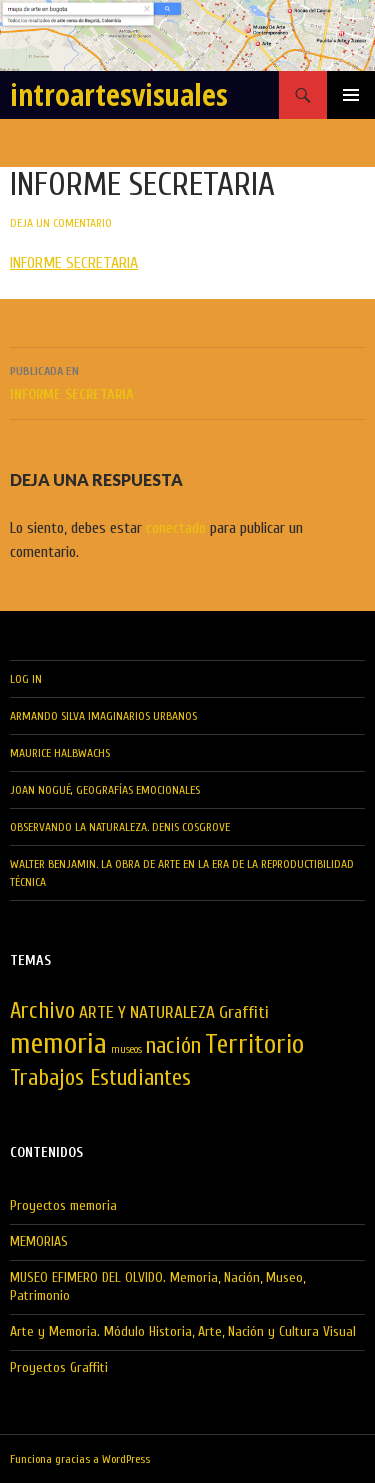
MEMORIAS (39, 1241)
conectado (176, 528)
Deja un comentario (61, 223)
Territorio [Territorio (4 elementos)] (254, 1045)
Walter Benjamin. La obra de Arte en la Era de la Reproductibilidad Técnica (182, 873)
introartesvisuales (119, 94)
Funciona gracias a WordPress (80, 1459)
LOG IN (26, 679)
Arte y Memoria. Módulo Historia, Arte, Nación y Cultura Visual (183, 1331)
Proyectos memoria (63, 1205)
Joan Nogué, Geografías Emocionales (105, 790)
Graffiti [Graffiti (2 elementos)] (244, 1012)
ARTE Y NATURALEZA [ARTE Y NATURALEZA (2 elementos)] (147, 1012)
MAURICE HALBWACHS (60, 753)
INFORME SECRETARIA (74, 263)
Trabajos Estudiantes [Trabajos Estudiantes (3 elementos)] (100, 1078)
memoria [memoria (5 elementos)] (58, 1044)
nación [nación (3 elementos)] (173, 1046)
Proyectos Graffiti (59, 1367)
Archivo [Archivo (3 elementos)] (42, 1011)
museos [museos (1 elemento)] (126, 1049)
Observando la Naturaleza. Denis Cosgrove (120, 827)
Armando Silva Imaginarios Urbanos (103, 716)
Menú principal (351, 95)
